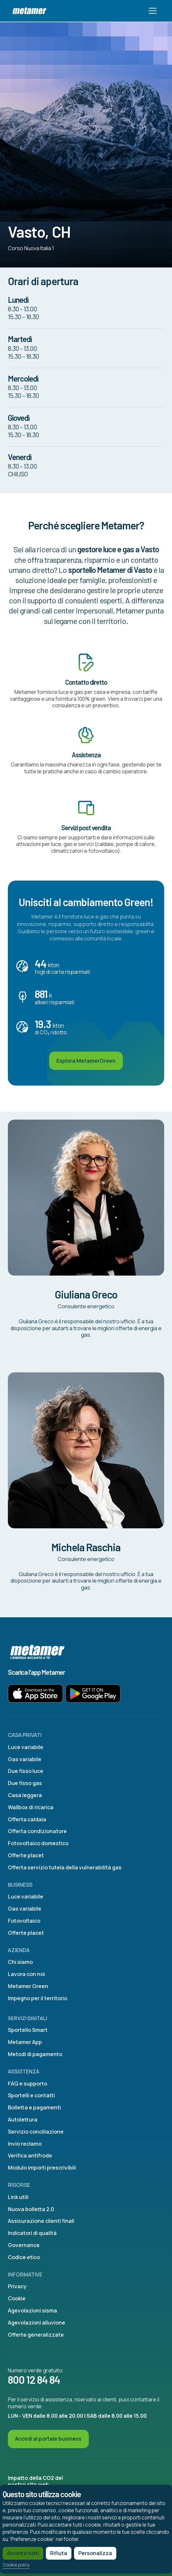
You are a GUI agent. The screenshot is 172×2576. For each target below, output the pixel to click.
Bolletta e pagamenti (34, 2107)
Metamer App (25, 2042)
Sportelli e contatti (31, 2095)
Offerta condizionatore (37, 1831)
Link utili (18, 2197)
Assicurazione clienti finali (41, 2220)
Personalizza (95, 2553)
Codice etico (24, 2257)
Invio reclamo (25, 2143)
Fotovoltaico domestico (38, 1843)
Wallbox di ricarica (30, 1807)
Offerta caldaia (27, 1819)
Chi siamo (20, 1962)
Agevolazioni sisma (32, 2310)
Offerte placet (26, 1855)
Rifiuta (58, 2553)
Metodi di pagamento (35, 2054)
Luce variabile (25, 1747)
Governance (24, 2245)
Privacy (17, 2286)
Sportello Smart (28, 2030)
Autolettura (22, 2119)
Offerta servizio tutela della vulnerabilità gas (65, 1867)
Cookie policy (16, 2565)
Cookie (17, 2298)
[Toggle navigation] (153, 11)
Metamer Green (28, 1986)
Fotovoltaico (24, 1920)
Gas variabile (24, 1759)
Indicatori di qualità (32, 2233)
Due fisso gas (25, 1783)
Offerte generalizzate (36, 2334)
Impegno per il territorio (37, 1998)
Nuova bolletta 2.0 (31, 2209)
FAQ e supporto (27, 2083)
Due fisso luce (25, 1771)
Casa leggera (25, 1795)
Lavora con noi (26, 1974)
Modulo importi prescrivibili (42, 2167)
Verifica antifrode (30, 2155)
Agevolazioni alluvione (36, 2322)
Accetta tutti (23, 2553)
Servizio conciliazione (36, 2131)
